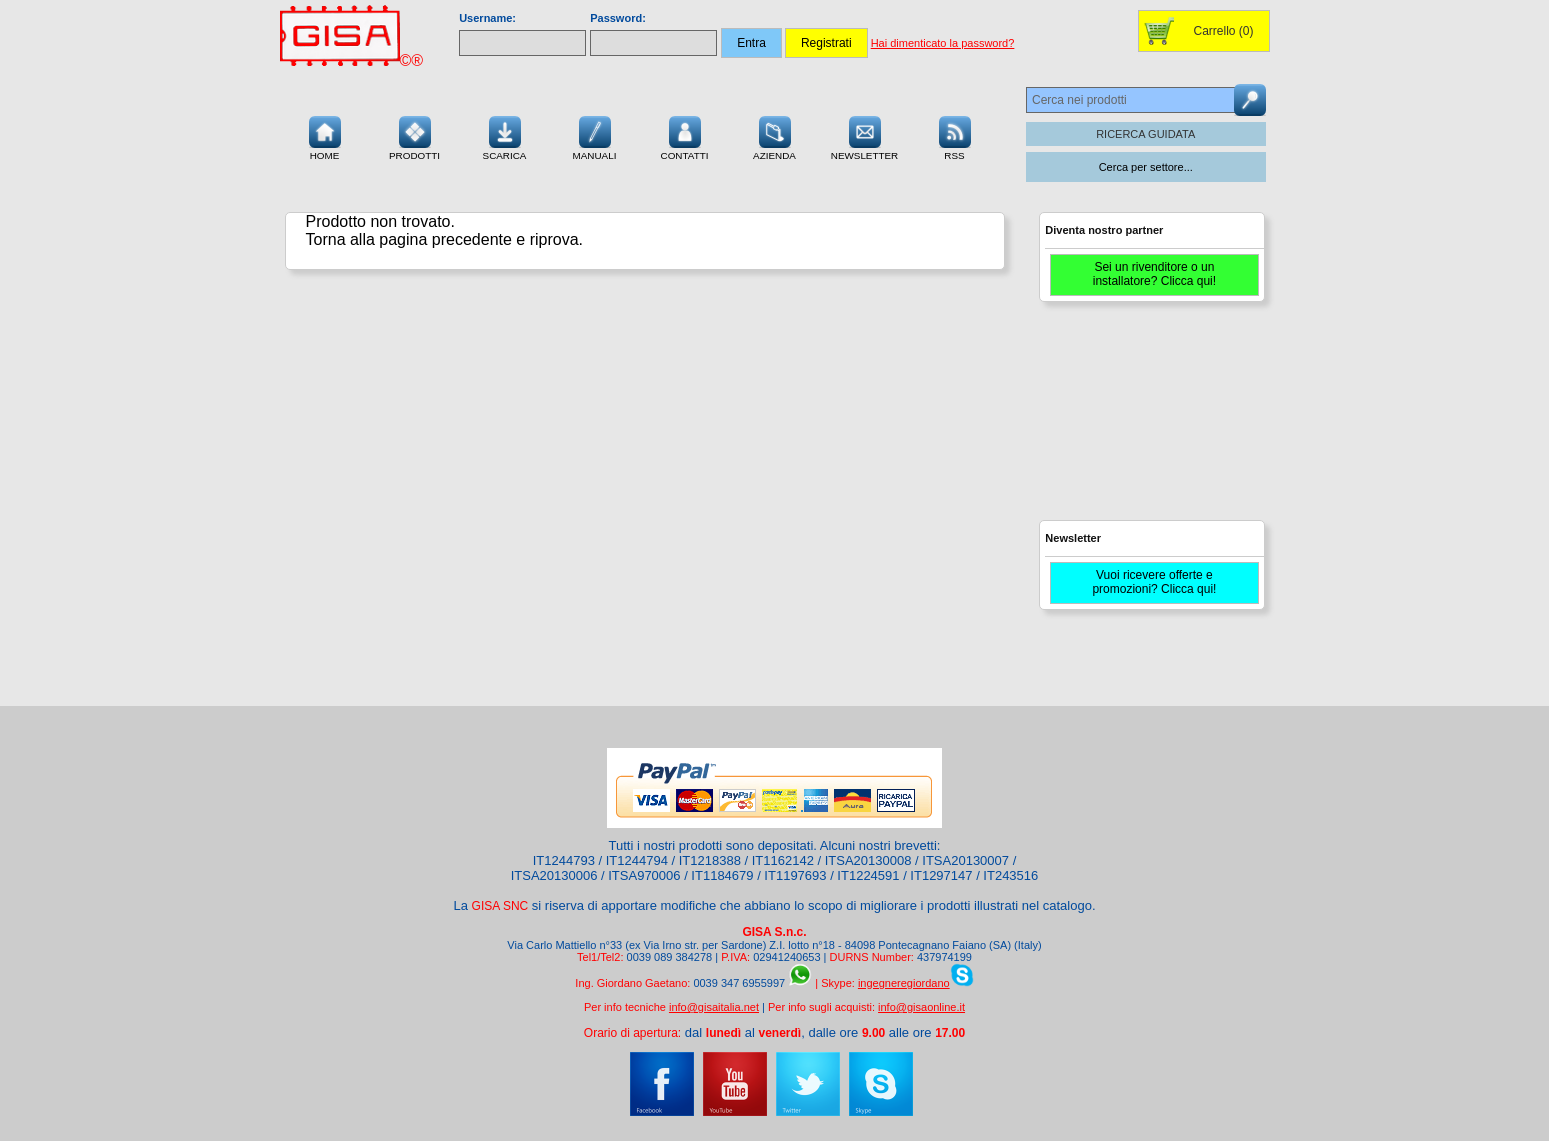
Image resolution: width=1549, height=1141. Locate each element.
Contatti (685, 136)
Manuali (595, 136)
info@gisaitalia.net (714, 1007)
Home (325, 136)
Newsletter (865, 136)
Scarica (505, 136)
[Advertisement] (1149, 420)
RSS (955, 136)
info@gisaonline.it (921, 1007)
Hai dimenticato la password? (943, 43)
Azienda (774, 136)
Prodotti (414, 136)
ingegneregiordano (904, 983)
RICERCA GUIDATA (1145, 134)
